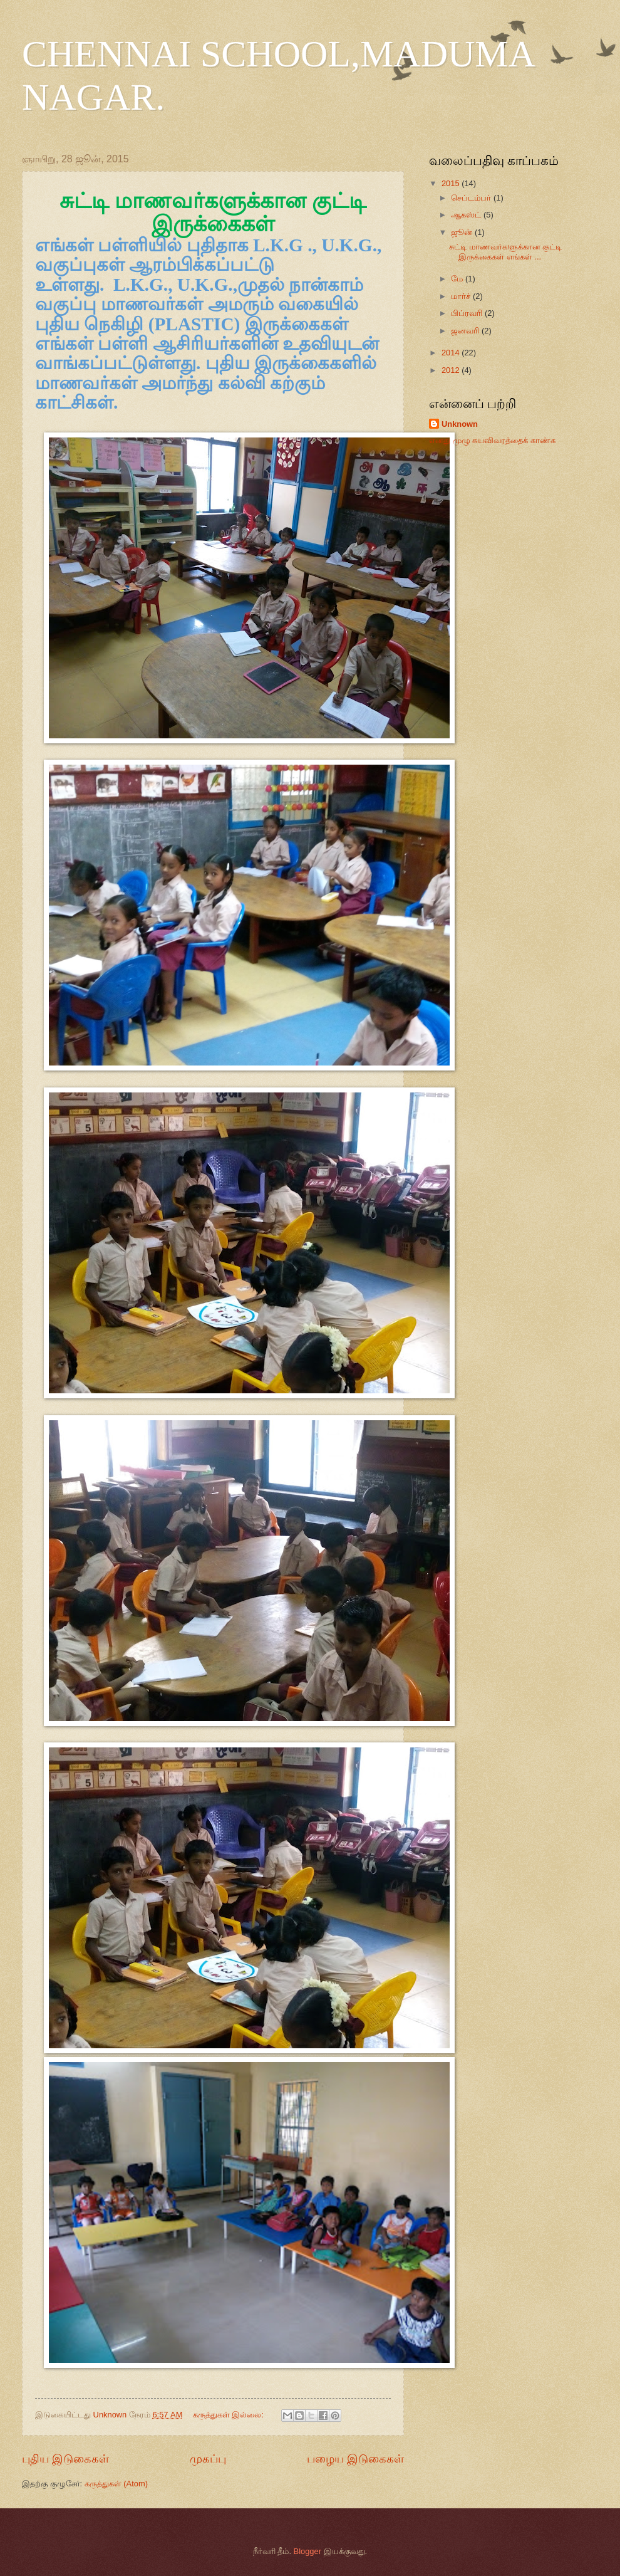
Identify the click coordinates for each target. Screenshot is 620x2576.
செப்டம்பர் (472, 197)
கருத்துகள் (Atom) (116, 2483)
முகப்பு (208, 2459)
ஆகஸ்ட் (467, 214)
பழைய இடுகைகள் (355, 2459)
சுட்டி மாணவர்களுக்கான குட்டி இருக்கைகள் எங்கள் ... (505, 251)
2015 (452, 183)
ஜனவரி (466, 330)
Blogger (307, 2551)
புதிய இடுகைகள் (65, 2459)
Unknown (460, 424)
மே (458, 278)
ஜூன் (463, 232)
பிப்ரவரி (468, 313)
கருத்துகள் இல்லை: (229, 2414)
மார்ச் (462, 296)
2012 (452, 370)
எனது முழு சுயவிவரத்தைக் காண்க (492, 440)
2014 (452, 352)
